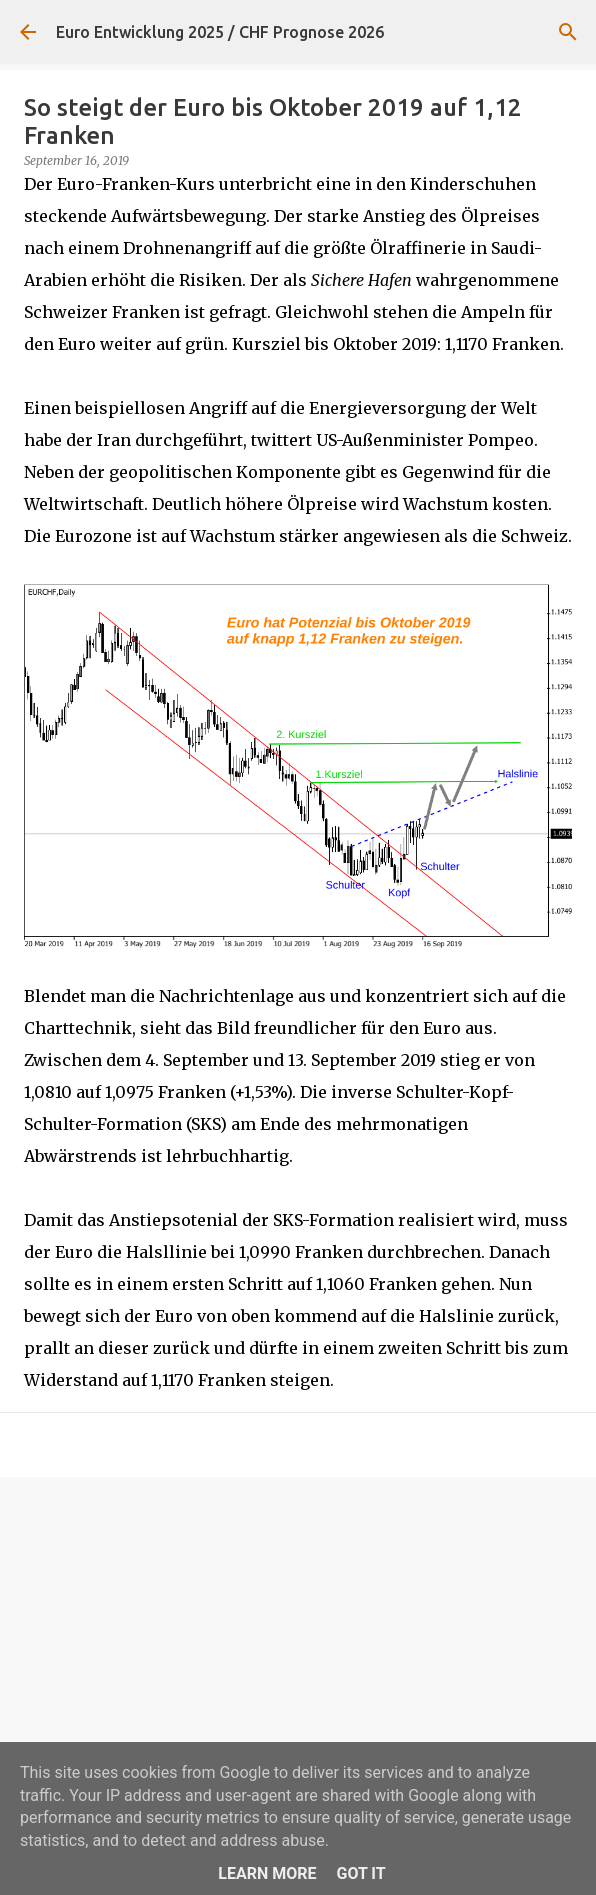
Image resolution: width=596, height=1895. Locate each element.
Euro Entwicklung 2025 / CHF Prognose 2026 (220, 32)
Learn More (267, 1873)
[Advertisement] (298, 1647)
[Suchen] (568, 32)
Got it (360, 1873)
